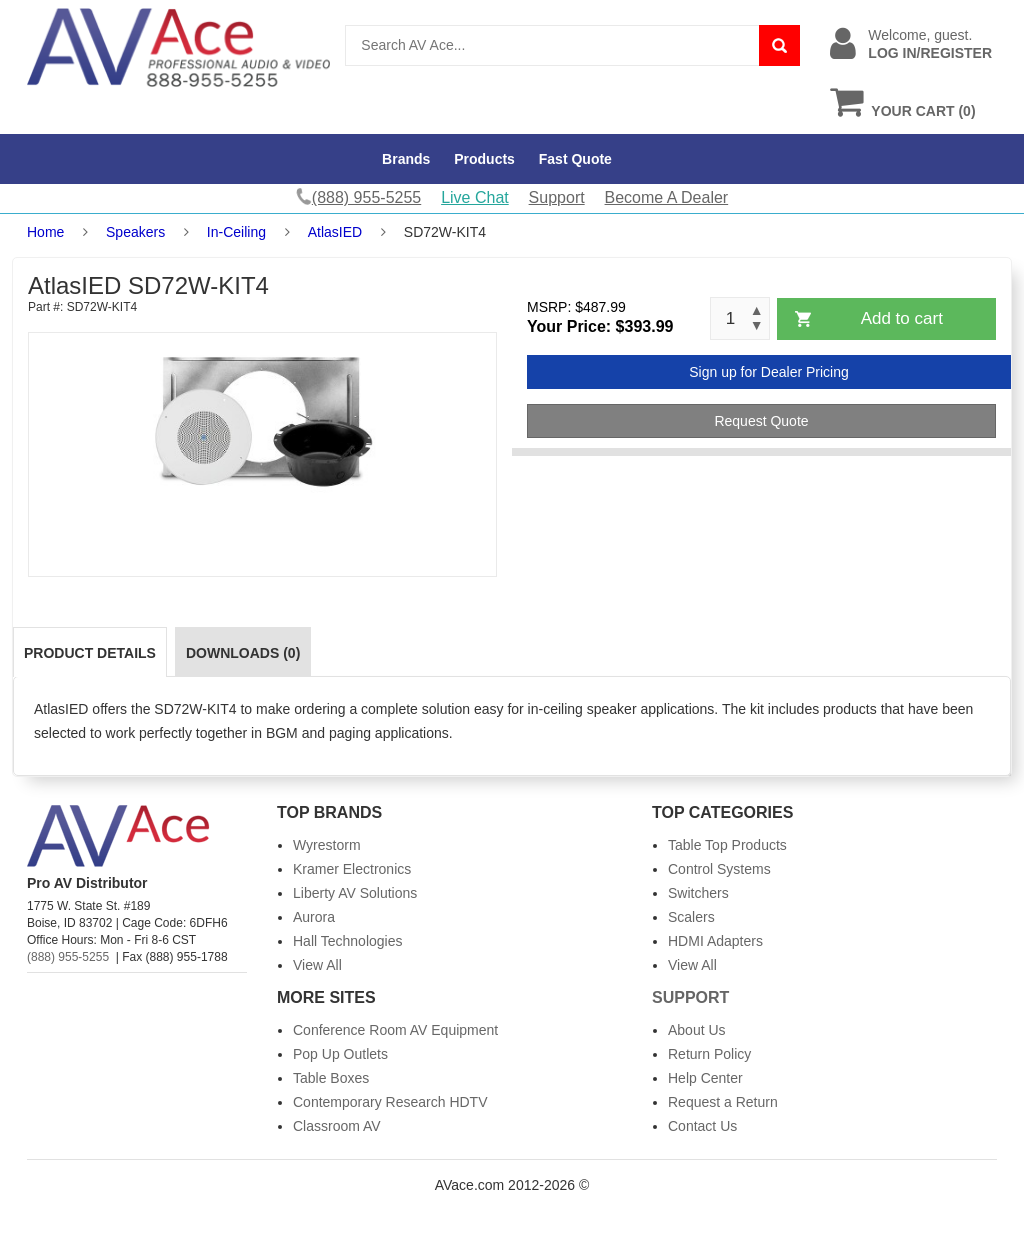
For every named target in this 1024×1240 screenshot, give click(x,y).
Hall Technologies (347, 941)
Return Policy (709, 1054)
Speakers (135, 232)
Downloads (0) (243, 653)
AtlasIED (335, 232)
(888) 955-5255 (68, 957)
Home (45, 232)
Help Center (705, 1078)
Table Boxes (331, 1078)
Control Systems (719, 869)
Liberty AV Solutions (355, 893)
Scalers (691, 917)
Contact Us (702, 1126)
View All (317, 965)
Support (557, 197)
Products (484, 159)
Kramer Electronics (352, 869)
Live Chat (475, 197)
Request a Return (723, 1102)
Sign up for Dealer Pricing (769, 372)
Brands (406, 159)
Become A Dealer (667, 197)
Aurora (314, 917)
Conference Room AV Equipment (395, 1030)
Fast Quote (575, 159)
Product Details (90, 653)
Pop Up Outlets (340, 1054)
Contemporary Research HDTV (390, 1102)
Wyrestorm (327, 845)
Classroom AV (337, 1126)
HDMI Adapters (715, 941)
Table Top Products (727, 845)
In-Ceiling (236, 232)
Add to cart (902, 318)
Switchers (698, 893)
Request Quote (761, 421)
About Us (697, 1030)
